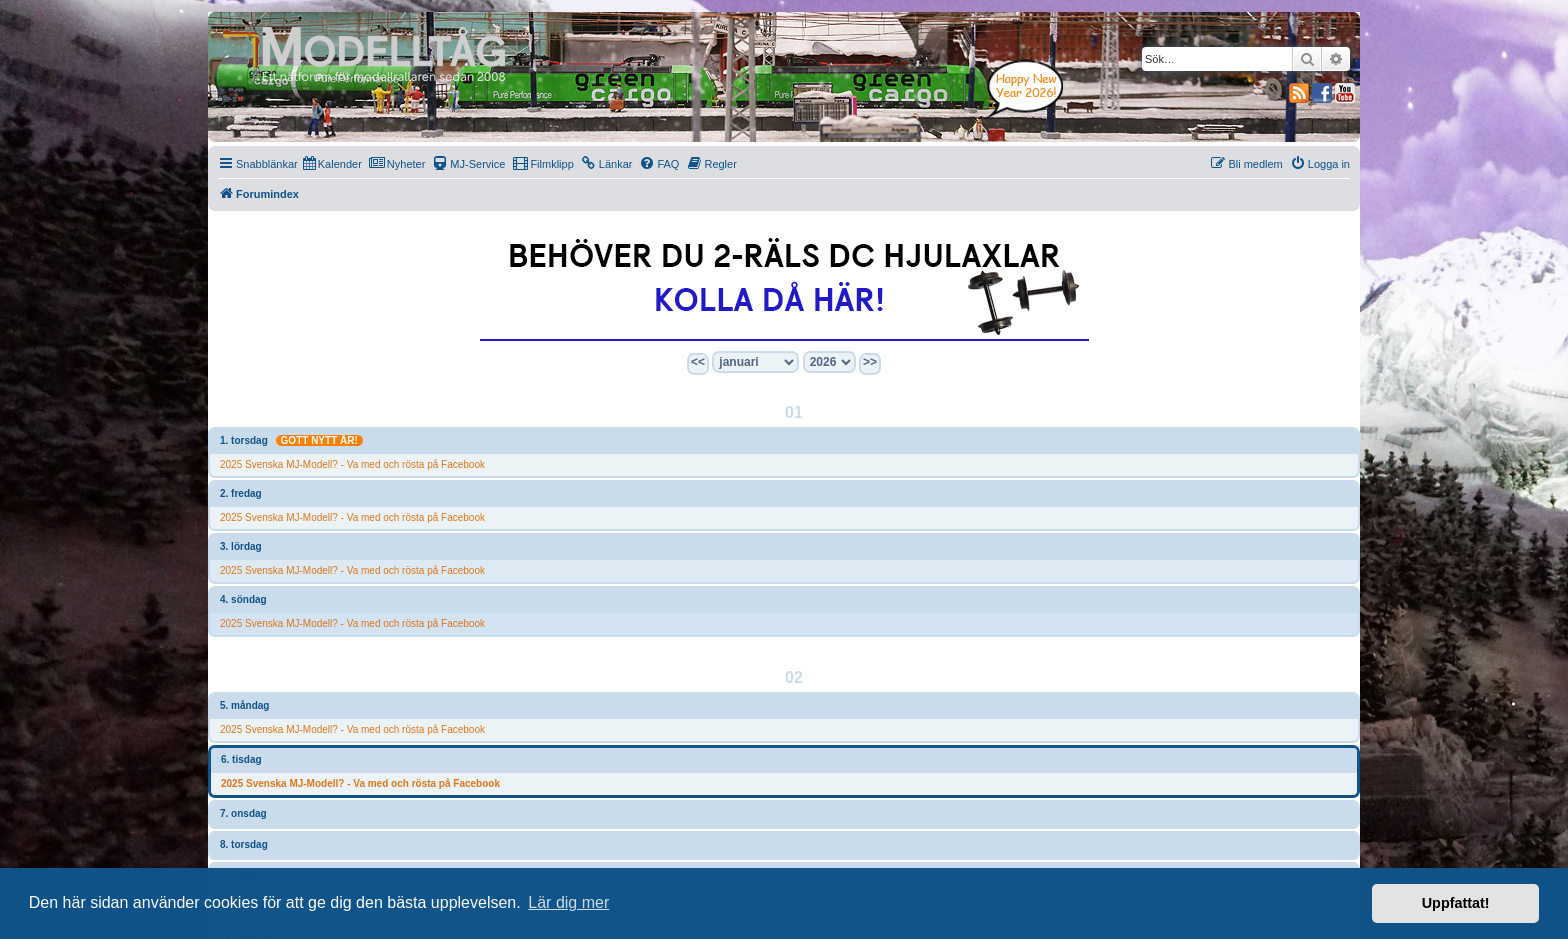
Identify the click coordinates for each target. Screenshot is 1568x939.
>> (870, 362)
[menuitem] (332, 164)
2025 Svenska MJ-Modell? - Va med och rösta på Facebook (352, 464)
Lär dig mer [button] (568, 902)
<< (698, 362)
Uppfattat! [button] (1456, 903)
